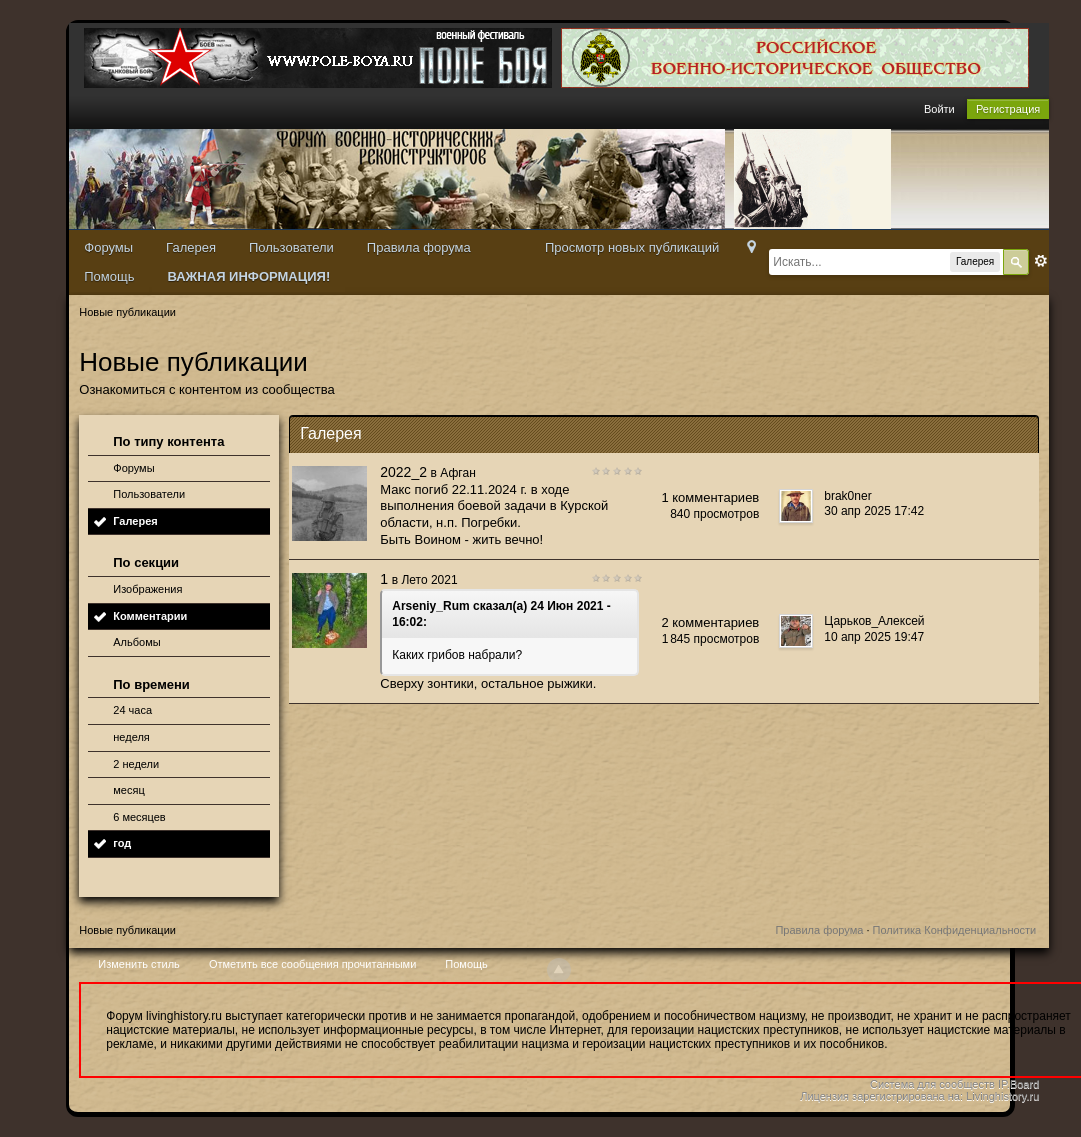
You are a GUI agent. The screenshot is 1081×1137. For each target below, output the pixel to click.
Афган (457, 473)
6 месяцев (139, 817)
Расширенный (1041, 261)
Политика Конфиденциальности (955, 930)
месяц (128, 790)
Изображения (147, 589)
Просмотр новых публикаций (632, 247)
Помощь (109, 276)
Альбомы (136, 642)
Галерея (191, 247)
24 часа (132, 710)
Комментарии (150, 616)
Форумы (108, 247)
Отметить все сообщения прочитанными (312, 964)
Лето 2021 (429, 580)
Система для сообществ (932, 1084)
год (122, 843)
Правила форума (419, 247)
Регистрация (1008, 109)
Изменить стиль (139, 964)
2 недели (136, 764)
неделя (131, 737)
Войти (939, 109)
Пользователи (291, 247)
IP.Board (1018, 1084)
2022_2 (403, 472)
